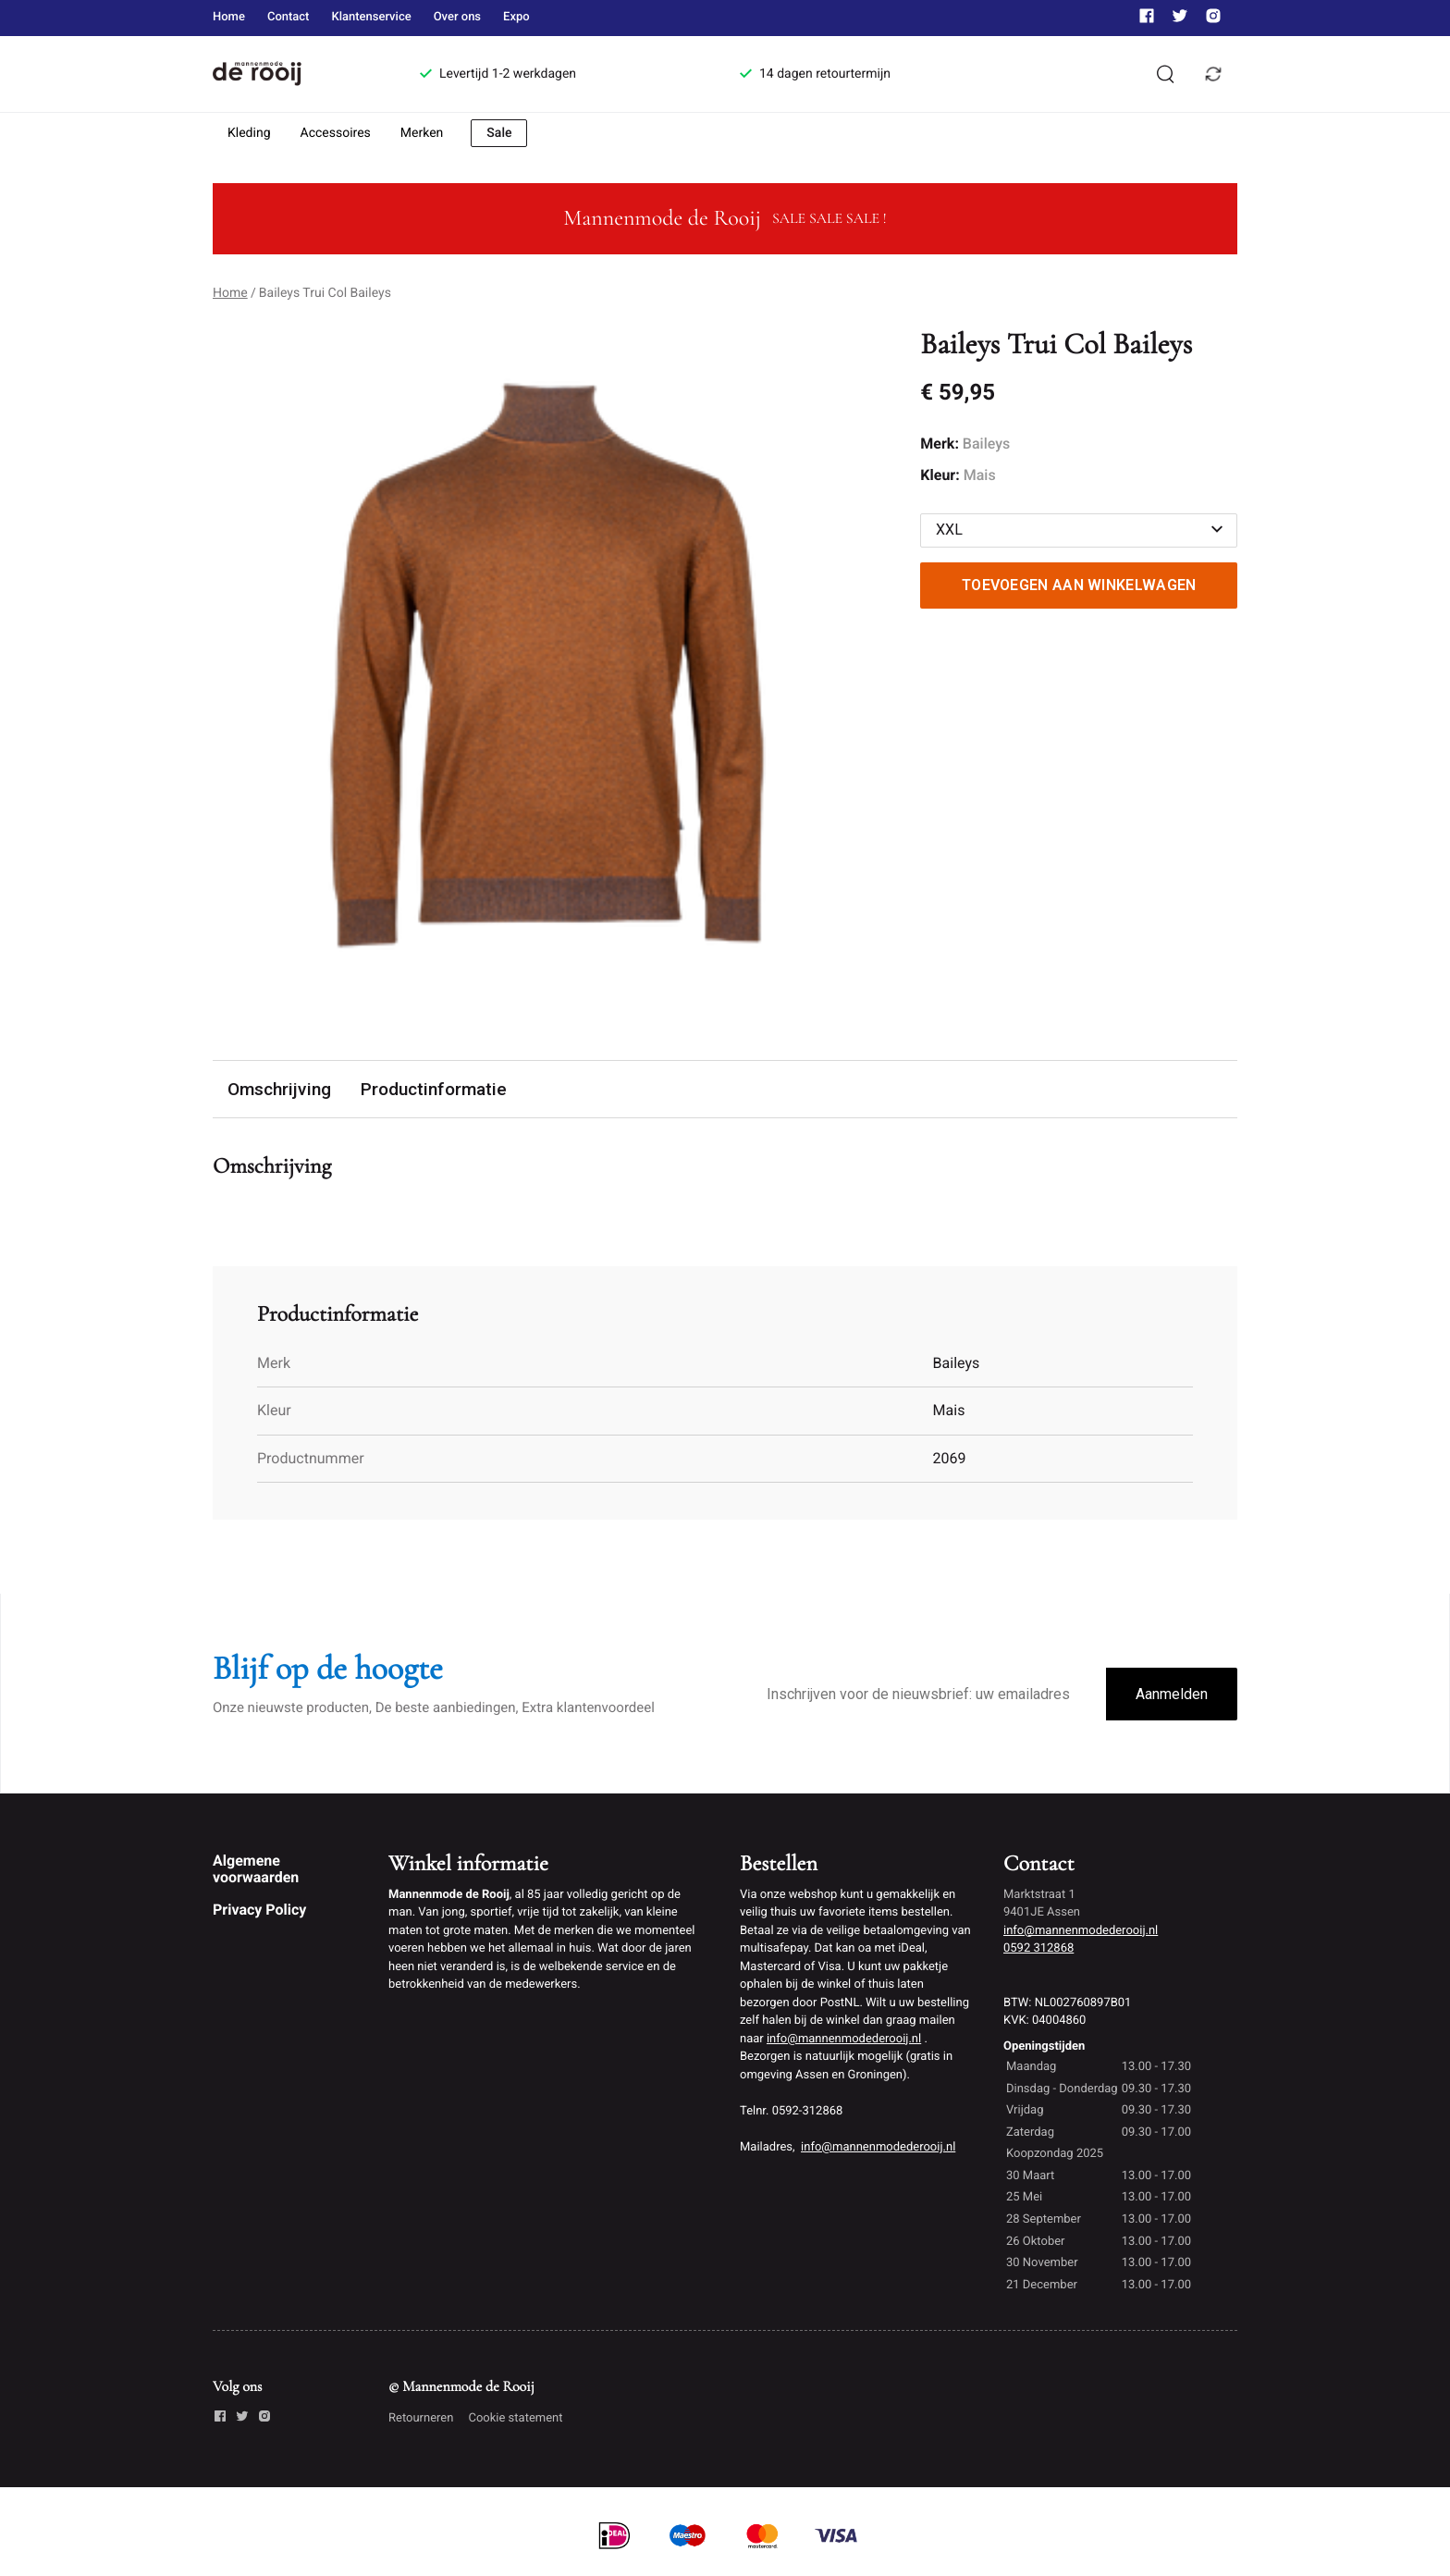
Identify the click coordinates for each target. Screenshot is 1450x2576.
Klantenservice (371, 17)
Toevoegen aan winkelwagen (1079, 585)
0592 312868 (1038, 1948)
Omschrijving (279, 1089)
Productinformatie (434, 1089)
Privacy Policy (259, 1909)
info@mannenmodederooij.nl (844, 2039)
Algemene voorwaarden (256, 1869)
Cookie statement (515, 2418)
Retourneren (420, 2418)
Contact (288, 17)
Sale (498, 133)
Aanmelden (1172, 1694)
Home (229, 17)
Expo (516, 17)
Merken (422, 133)
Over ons (457, 17)
